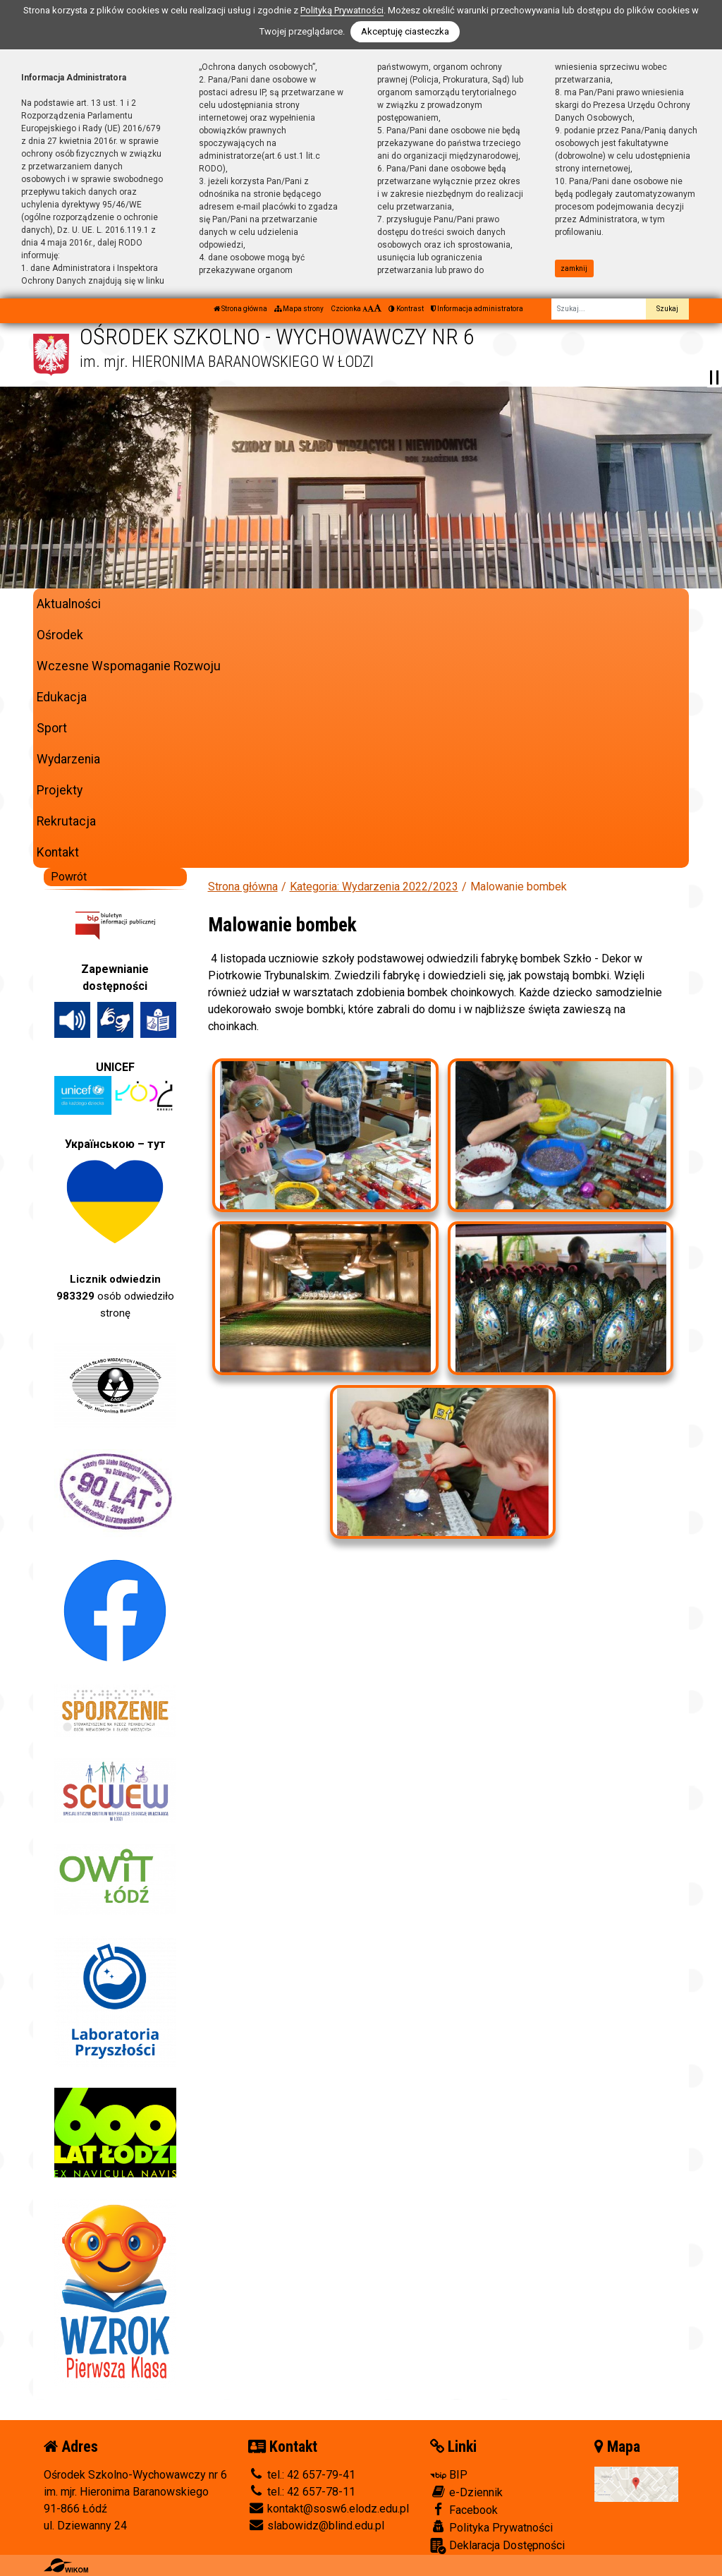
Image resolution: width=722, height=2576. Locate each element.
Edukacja (62, 697)
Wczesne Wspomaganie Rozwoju (129, 666)
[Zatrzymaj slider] (714, 377)
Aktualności (69, 604)
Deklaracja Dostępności (497, 2546)
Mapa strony (299, 309)
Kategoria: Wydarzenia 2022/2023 (374, 886)
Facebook (464, 2510)
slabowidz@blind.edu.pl (316, 2525)
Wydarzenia (68, 759)
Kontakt (58, 852)
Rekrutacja (66, 821)
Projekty (59, 790)
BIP (448, 2474)
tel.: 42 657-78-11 (301, 2491)
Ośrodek (60, 635)
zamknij (574, 268)
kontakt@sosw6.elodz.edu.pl (328, 2508)
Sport (52, 728)
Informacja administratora (477, 309)
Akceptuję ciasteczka (405, 31)
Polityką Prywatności (342, 10)
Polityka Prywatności (491, 2527)
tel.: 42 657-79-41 (301, 2474)
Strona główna (240, 309)
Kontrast (406, 309)
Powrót (69, 876)
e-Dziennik (466, 2492)
